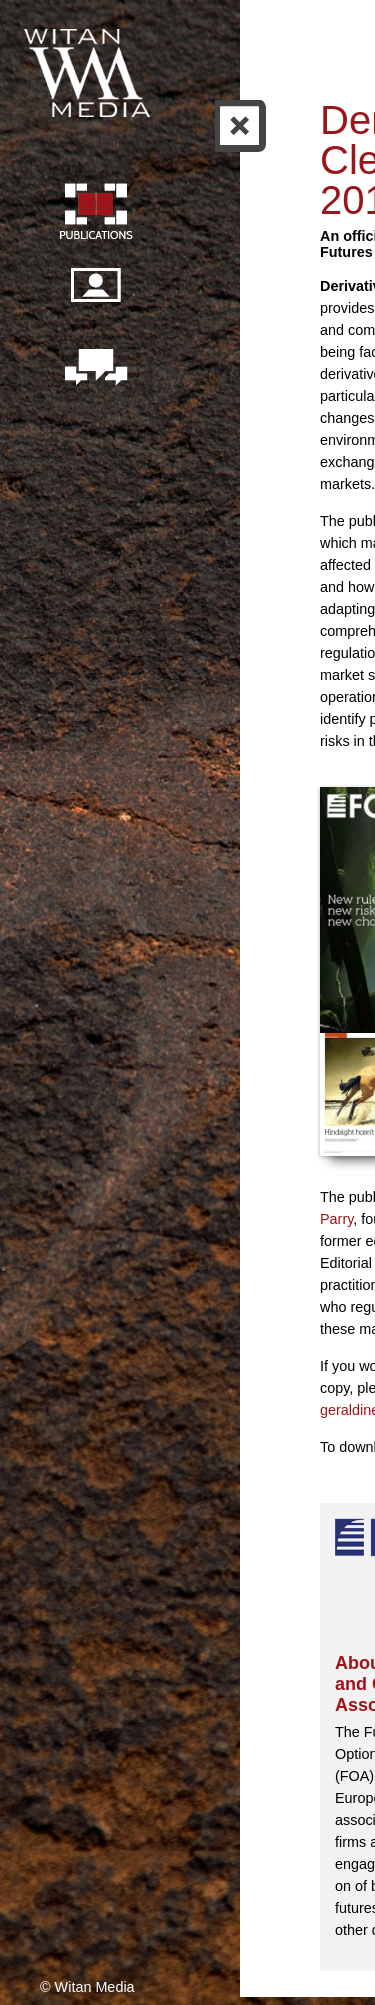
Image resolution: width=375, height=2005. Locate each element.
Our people (95, 296)
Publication (95, 214)
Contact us (95, 369)
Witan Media (89, 70)
